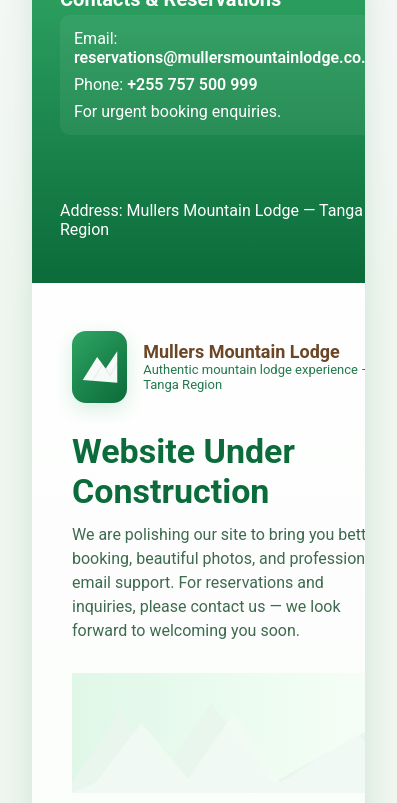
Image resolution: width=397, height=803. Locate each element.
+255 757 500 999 (192, 84)
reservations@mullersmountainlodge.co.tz (226, 57)
